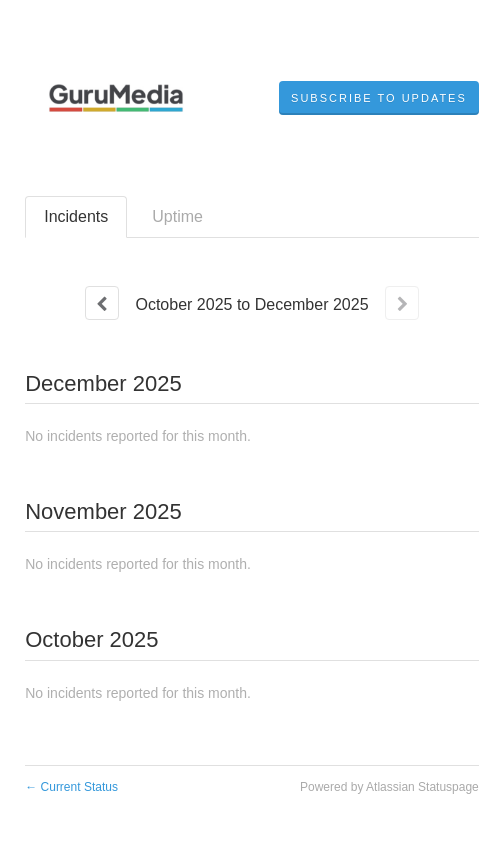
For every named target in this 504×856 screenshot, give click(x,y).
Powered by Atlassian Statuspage (389, 787)
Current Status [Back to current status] (71, 787)
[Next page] (402, 303)
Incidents (76, 216)
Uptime (177, 216)
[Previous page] (102, 303)
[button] (379, 98)
